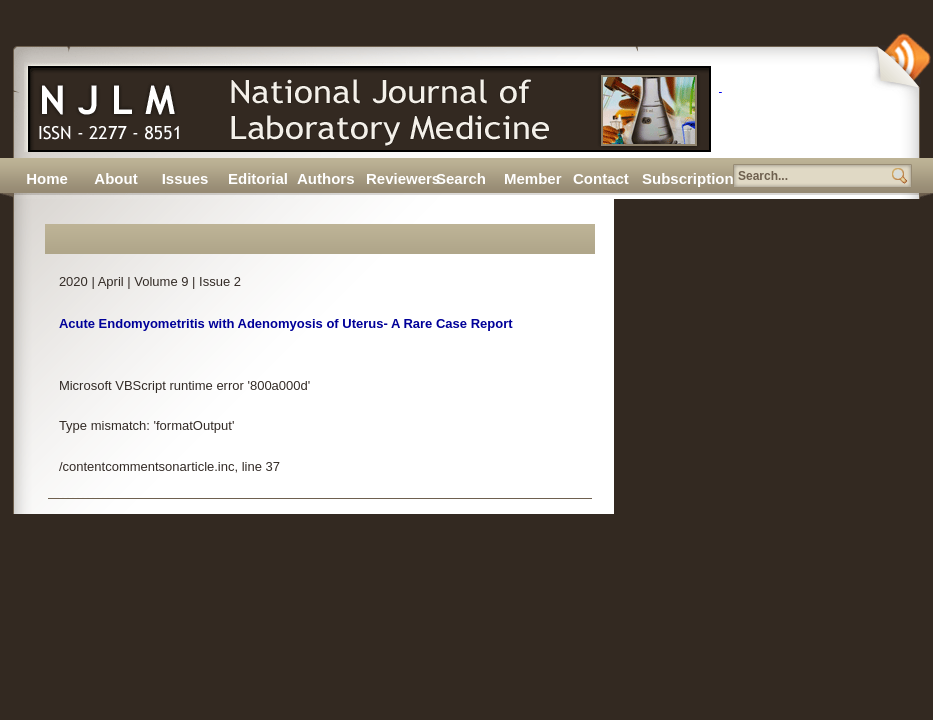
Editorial (258, 178)
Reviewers (396, 178)
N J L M (364, 102)
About (115, 178)
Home (47, 178)
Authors (326, 178)
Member (533, 178)
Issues (185, 178)
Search (461, 178)
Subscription (672, 178)
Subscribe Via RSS (902, 61)
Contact (601, 178)
